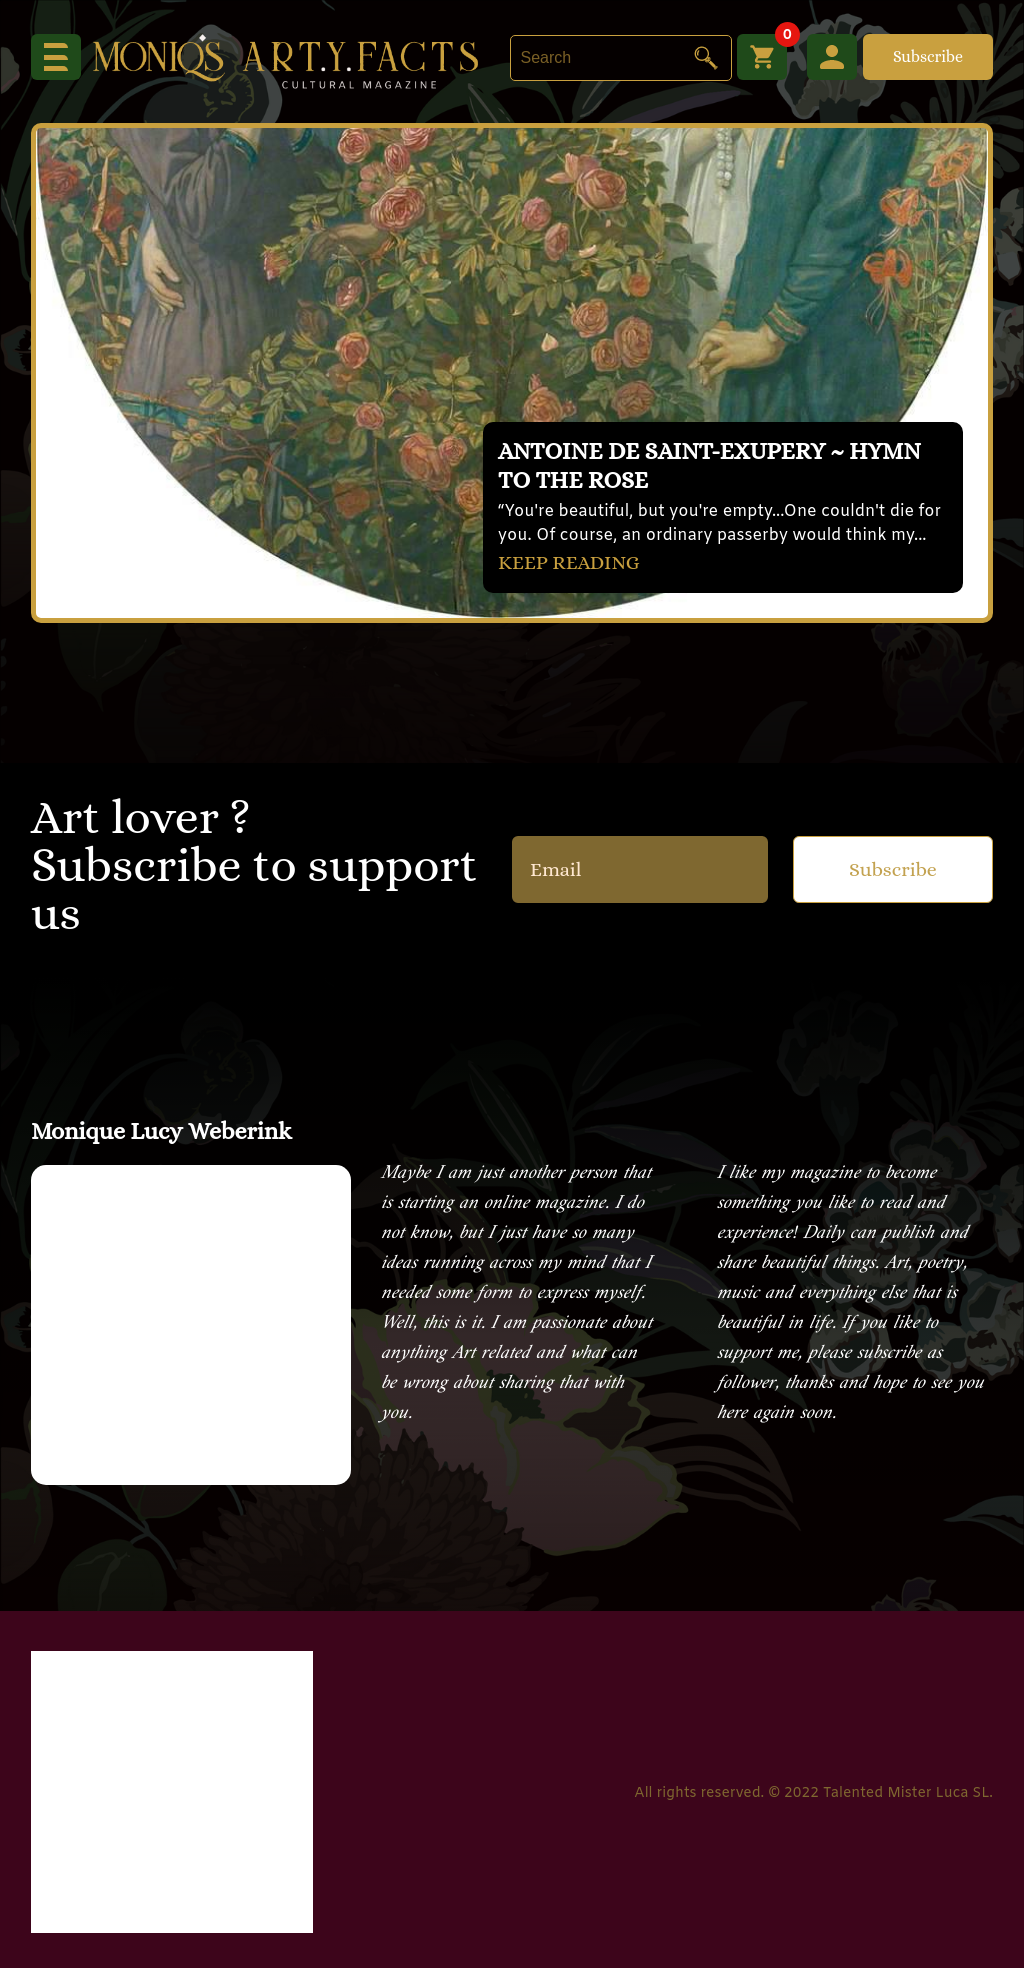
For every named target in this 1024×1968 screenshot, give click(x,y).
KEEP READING (569, 562)
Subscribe (928, 56)
